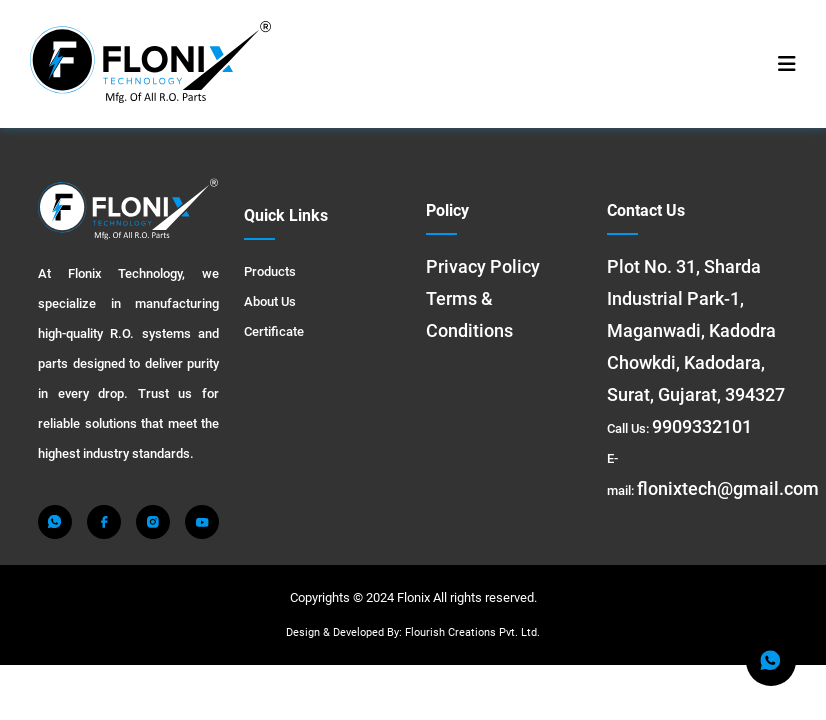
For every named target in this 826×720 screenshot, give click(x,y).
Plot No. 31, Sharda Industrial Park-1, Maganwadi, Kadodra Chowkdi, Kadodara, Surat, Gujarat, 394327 (696, 330)
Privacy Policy (483, 266)
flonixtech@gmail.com (728, 488)
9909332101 (702, 426)
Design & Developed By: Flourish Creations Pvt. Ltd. (413, 632)
